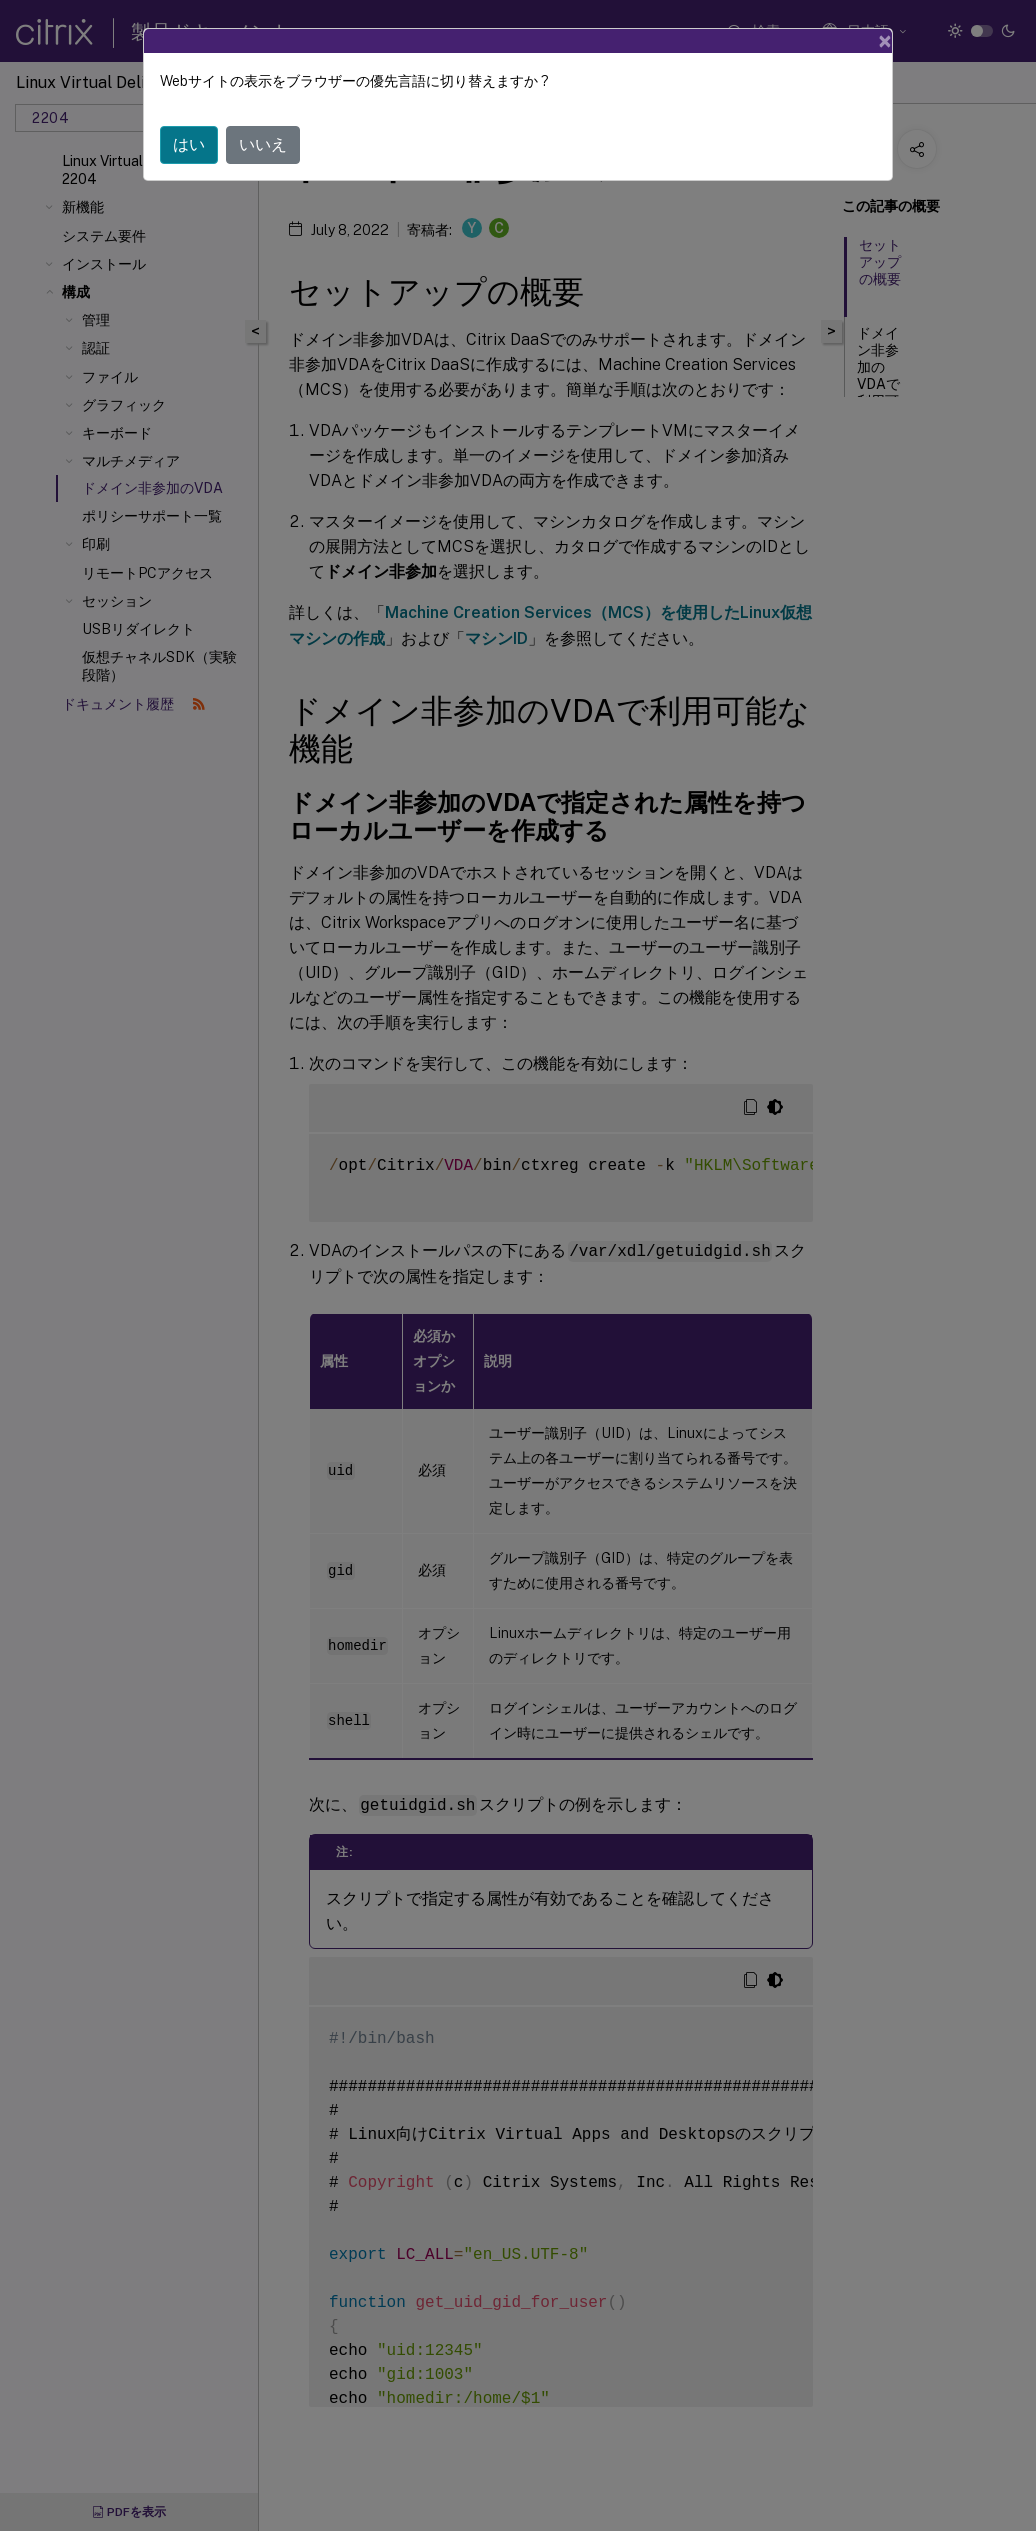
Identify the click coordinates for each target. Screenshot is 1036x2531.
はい (189, 144)
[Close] (885, 41)
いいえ (263, 144)
